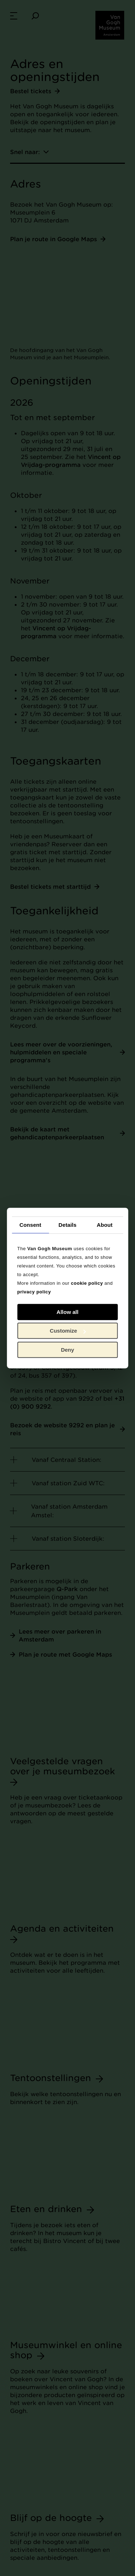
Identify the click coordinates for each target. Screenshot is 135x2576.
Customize (68, 1331)
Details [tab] (68, 1225)
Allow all (67, 1312)
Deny (67, 1350)
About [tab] (105, 1225)
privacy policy (34, 1291)
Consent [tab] (30, 1225)
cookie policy (87, 1283)
